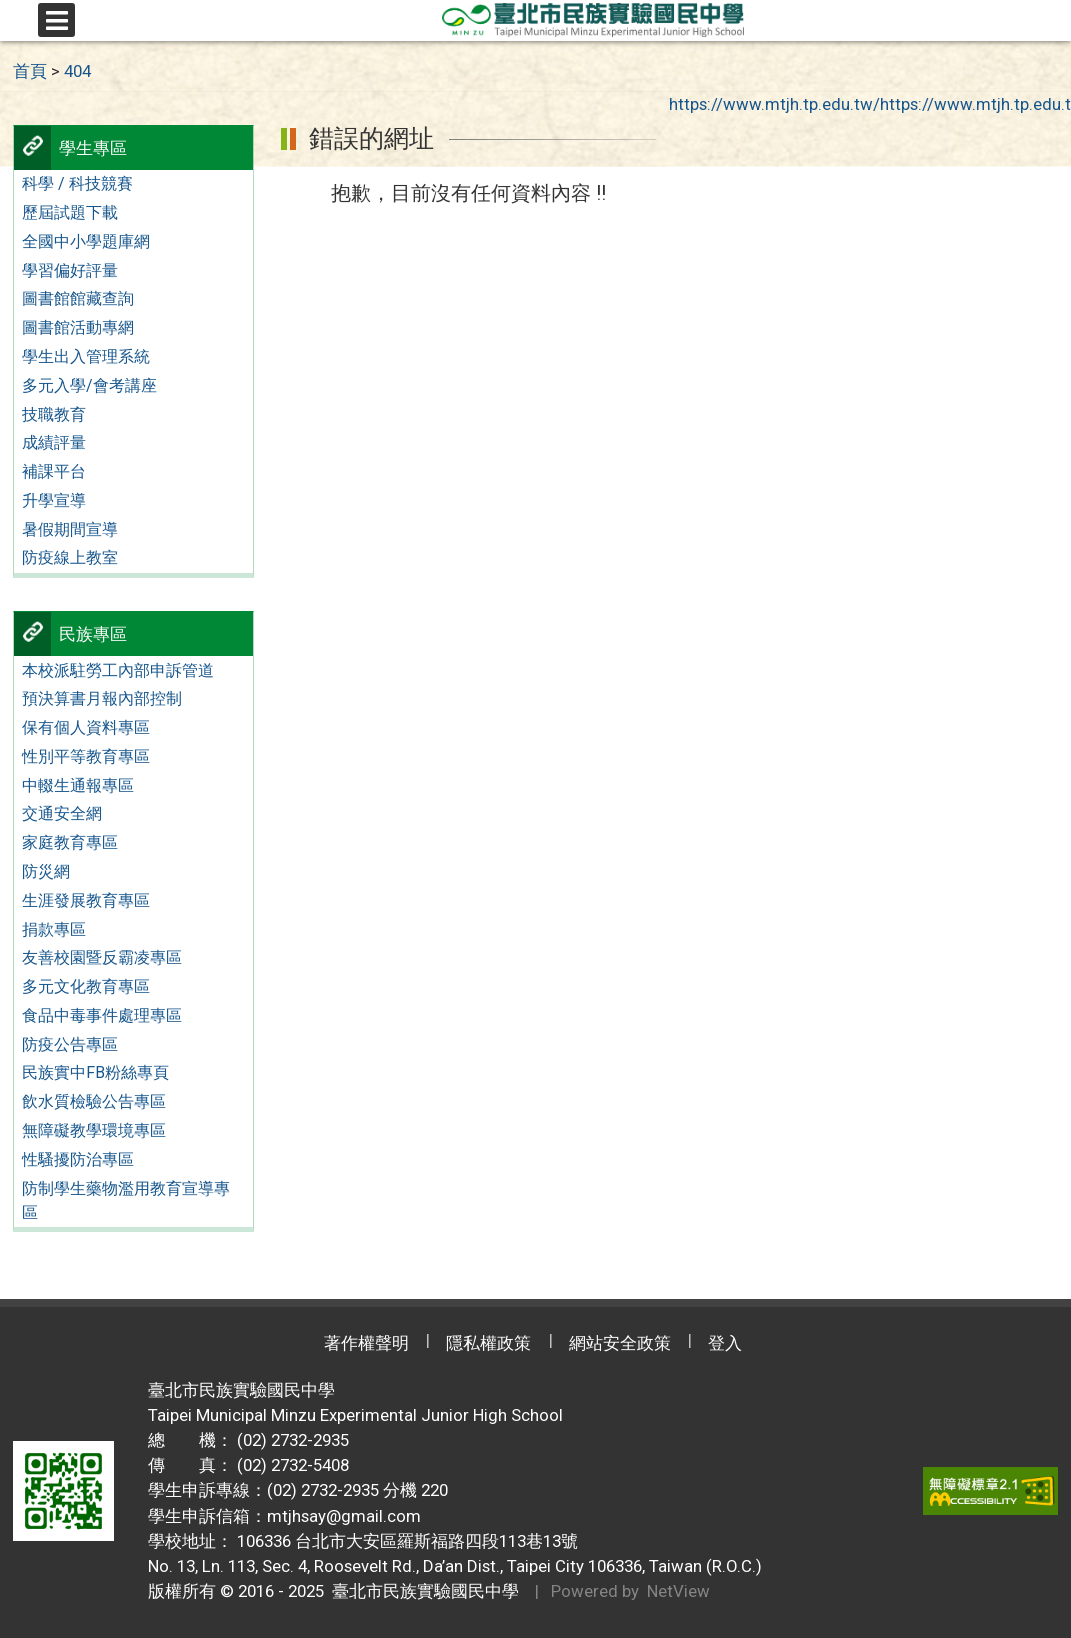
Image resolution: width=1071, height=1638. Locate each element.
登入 (725, 1343)
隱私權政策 (488, 1343)
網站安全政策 (620, 1343)
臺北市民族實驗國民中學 (421, 1591)
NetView (678, 1591)
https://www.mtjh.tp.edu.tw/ (774, 104)
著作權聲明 (366, 1343)
